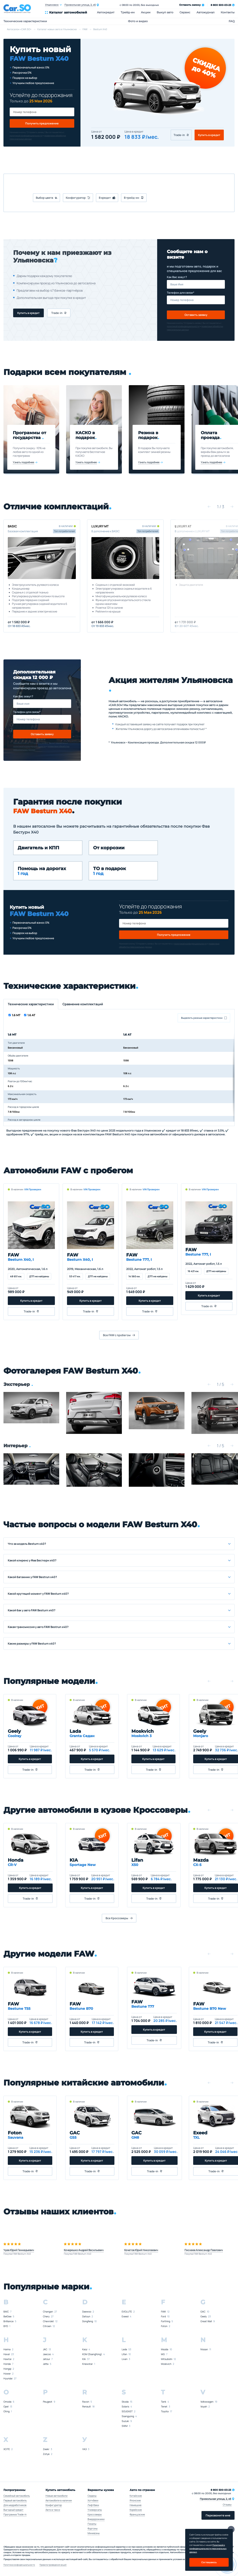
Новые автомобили (57, 2495)
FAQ (232, 21)
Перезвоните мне (218, 2515)
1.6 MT (16, 1015)
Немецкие (135, 2505)
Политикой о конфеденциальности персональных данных (208, 2548)
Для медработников (14, 2505)
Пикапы (92, 2523)
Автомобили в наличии (59, 2500)
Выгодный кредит (13, 2509)
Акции (145, 12)
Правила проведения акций (52, 2565)
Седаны (92, 2495)
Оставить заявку (196, 315)
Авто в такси (53, 2509)
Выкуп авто (165, 12)
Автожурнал (205, 12)
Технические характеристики (25, 21)
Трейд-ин (128, 12)
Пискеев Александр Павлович (204, 2250)
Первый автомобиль (15, 2500)
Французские (137, 2514)
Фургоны (92, 2528)
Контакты (228, 12)
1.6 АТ (31, 1015)
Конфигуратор (54, 2505)
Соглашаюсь (209, 2562)
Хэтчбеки (93, 2500)
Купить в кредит (209, 135)
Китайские (136, 2495)
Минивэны (94, 2533)
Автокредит (105, 12)
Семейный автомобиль (16, 2495)
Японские (135, 2500)
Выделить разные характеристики (202, 1017)
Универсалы (95, 2509)
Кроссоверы (95, 2514)
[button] (209, 506)
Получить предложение (42, 123)
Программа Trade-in (14, 2514)
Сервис (184, 12)
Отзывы (227, 2504)
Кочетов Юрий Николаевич (141, 2250)
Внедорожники (96, 2519)
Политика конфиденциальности (19, 2565)
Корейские (136, 2509)
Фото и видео (138, 21)
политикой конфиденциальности (26, 135)
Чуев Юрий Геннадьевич (18, 2250)
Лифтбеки (93, 2505)
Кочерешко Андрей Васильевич (84, 2250)
